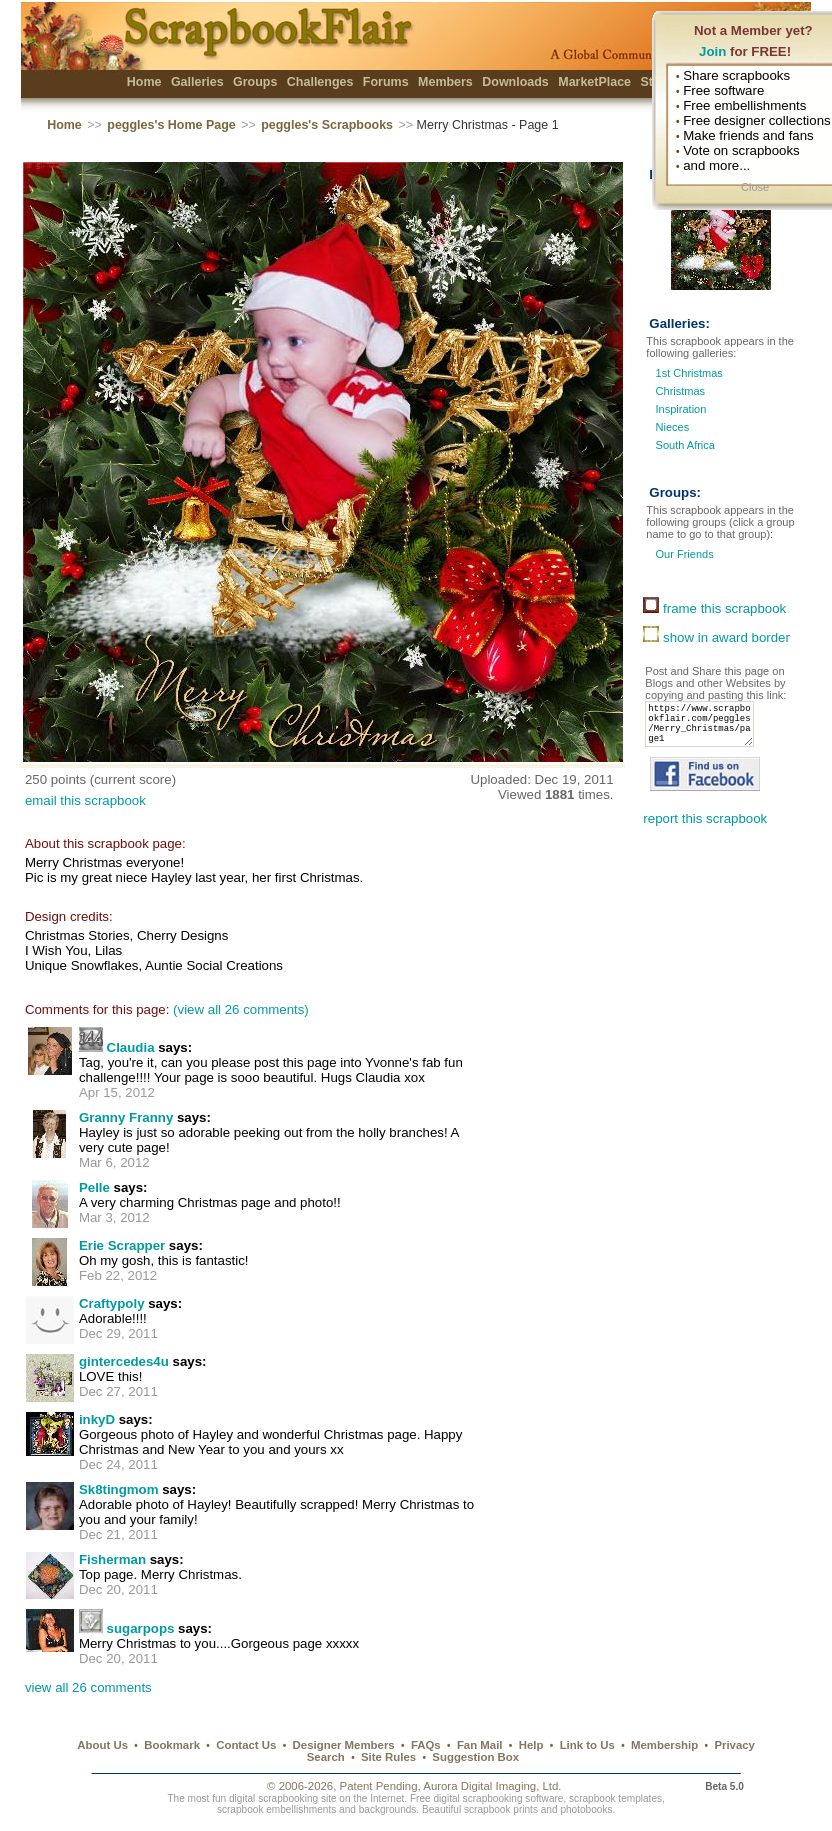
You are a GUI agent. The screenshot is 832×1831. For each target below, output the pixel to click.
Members (445, 82)
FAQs (426, 1745)
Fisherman (112, 1559)
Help (531, 1745)
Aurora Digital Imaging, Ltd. (492, 1786)
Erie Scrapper (122, 1245)
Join (712, 51)
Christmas (681, 391)
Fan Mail (480, 1745)
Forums (386, 82)
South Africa (685, 445)
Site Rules (388, 1757)
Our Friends (682, 554)
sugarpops (141, 1628)
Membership (664, 1745)
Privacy (734, 1745)
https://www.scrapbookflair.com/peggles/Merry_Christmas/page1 (705, 730)
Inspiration (681, 409)
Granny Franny (126, 1117)
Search (326, 1757)
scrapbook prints (501, 1809)
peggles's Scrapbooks (327, 125)
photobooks (586, 1809)
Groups (255, 82)
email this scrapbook (85, 800)
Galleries (197, 82)
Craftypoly (112, 1303)
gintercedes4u (124, 1361)
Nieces (673, 427)
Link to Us (587, 1745)
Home (144, 82)
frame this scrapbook (714, 608)
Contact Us (246, 1745)
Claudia (131, 1047)
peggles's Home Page (171, 125)
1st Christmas (689, 373)
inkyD (97, 1419)
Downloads (515, 82)
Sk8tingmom (119, 1489)
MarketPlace (594, 82)
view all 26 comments (88, 1687)
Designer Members (344, 1745)
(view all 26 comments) (241, 1009)
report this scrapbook (705, 830)
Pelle (94, 1187)
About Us (102, 1745)
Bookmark (172, 1745)
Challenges (320, 82)
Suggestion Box (475, 1757)
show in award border (716, 637)
